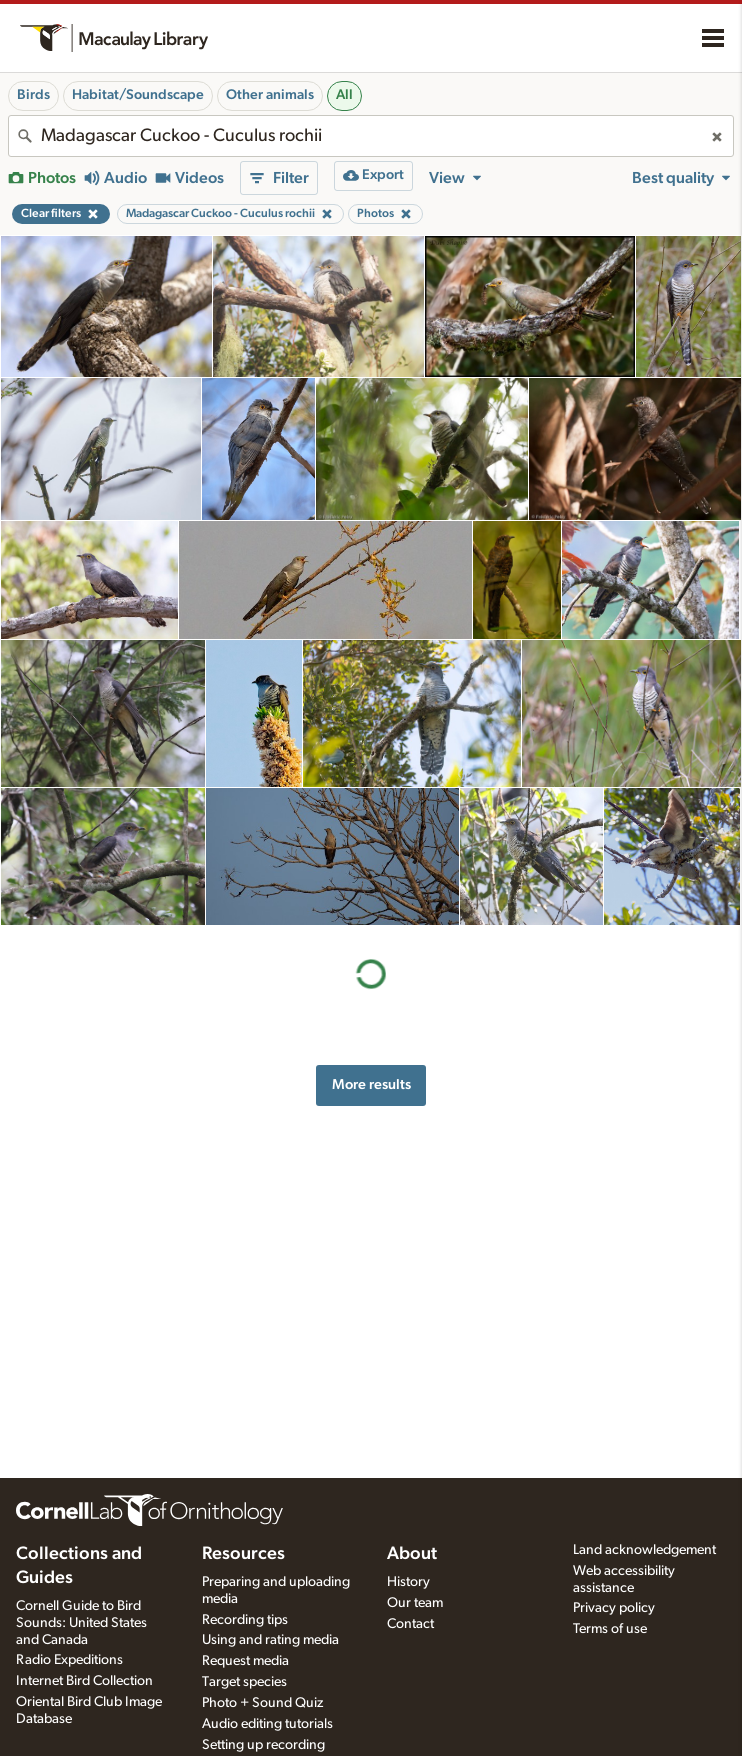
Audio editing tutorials (267, 1724)
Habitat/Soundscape (138, 95)
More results (371, 1084)
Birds (33, 95)
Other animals (270, 95)
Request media (245, 1661)
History (408, 1582)
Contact (410, 1624)
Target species (244, 1682)
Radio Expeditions (69, 1660)
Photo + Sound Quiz (262, 1703)
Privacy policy (614, 1608)
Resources (243, 1554)
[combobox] (371, 136)
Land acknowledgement (644, 1550)
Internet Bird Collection (84, 1681)
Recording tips (245, 1620)
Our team (415, 1603)
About (412, 1554)
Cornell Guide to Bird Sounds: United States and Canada (81, 1623)
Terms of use (610, 1629)
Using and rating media (270, 1640)
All (344, 95)
